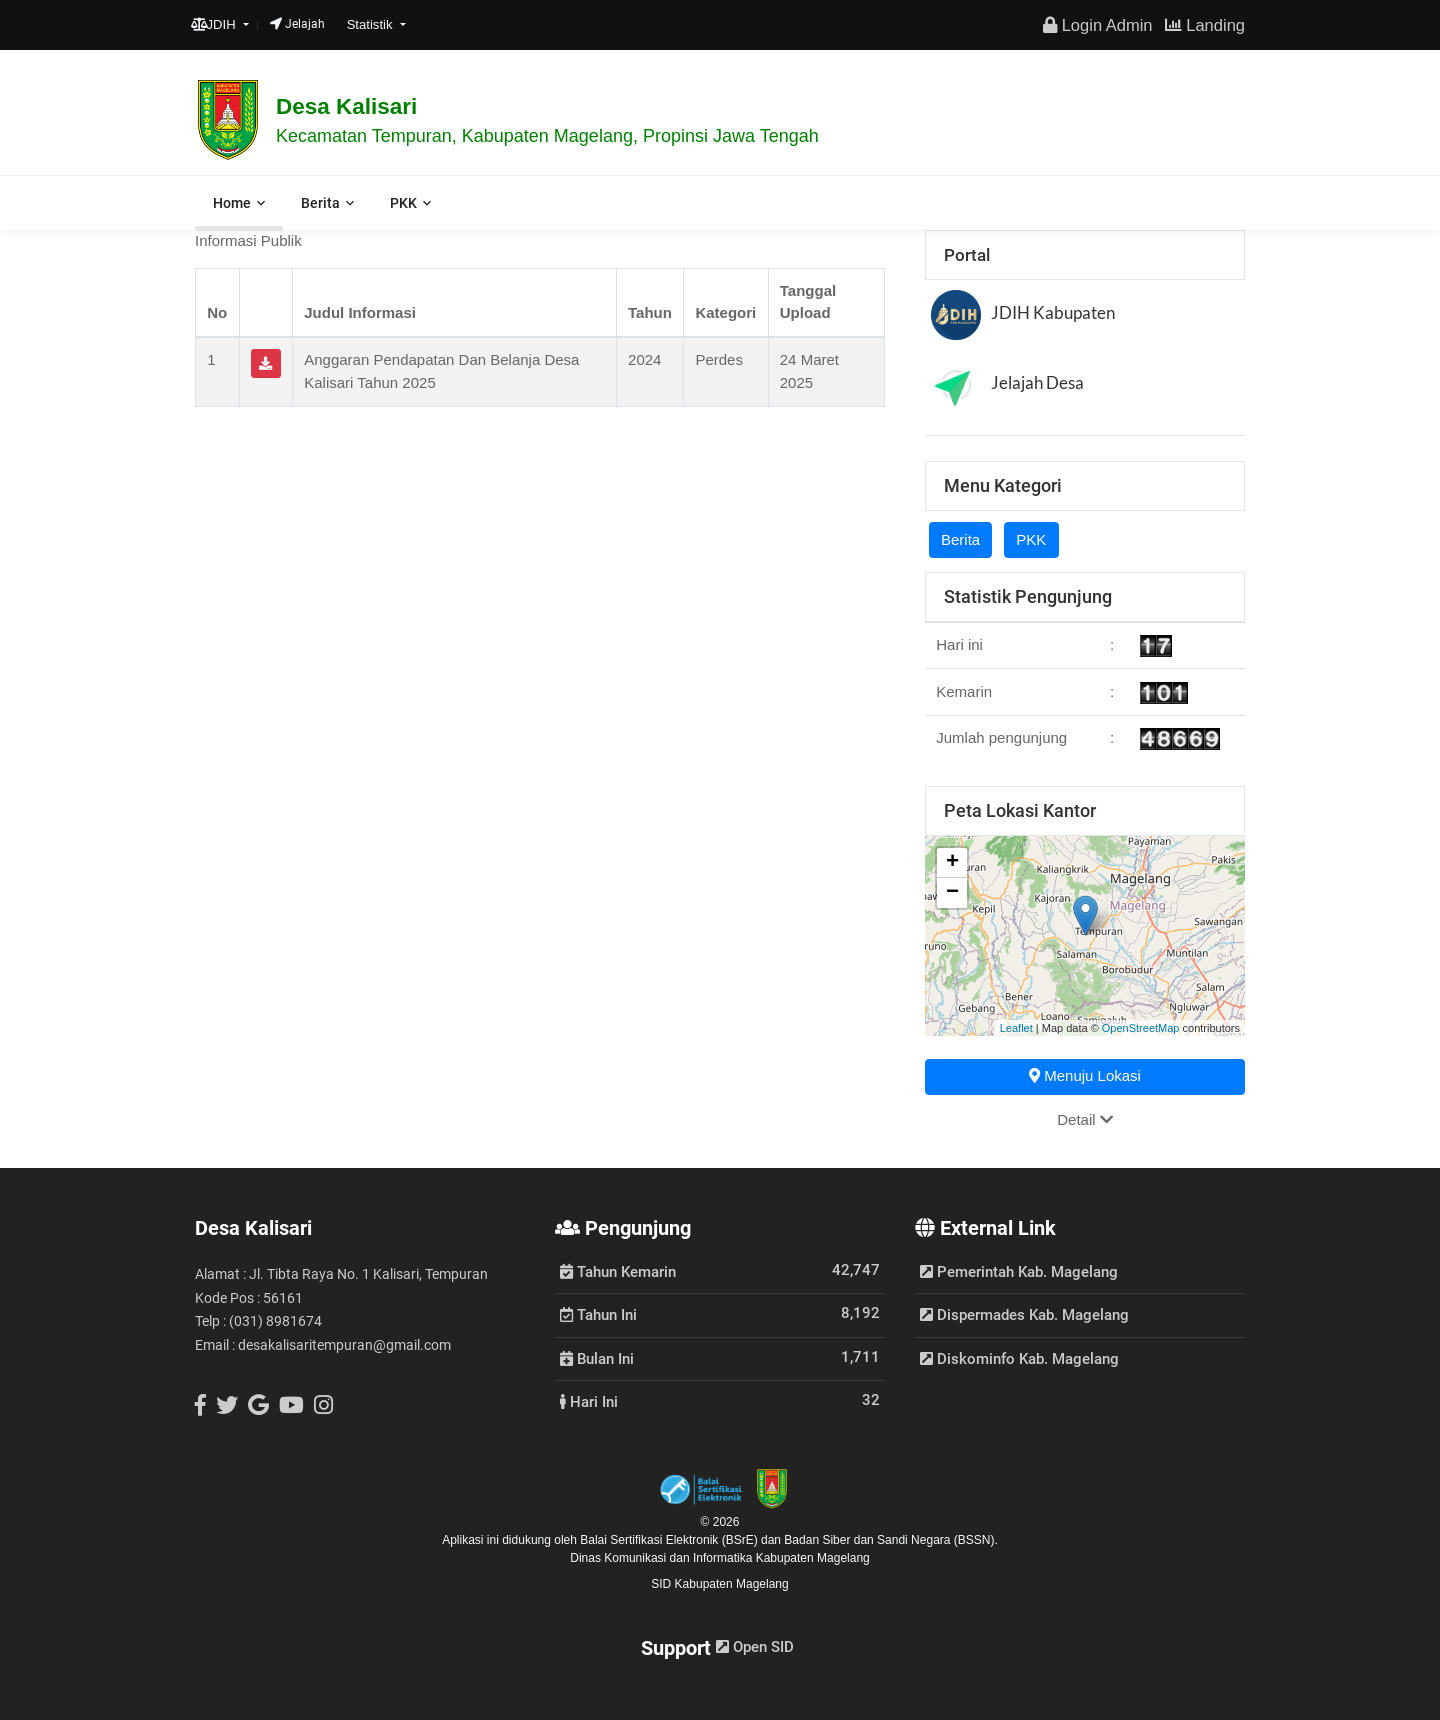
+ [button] (952, 863)
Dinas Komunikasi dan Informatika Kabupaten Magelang (720, 1558)
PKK (403, 203)
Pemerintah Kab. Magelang (1019, 1272)
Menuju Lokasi (1085, 1075)
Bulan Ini (597, 1358)
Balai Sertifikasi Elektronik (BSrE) (670, 1540)
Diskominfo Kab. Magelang (1019, 1359)
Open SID (755, 1647)
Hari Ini (589, 1401)
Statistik (372, 24)
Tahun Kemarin (618, 1271)
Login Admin (1097, 25)
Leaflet (1016, 1028)
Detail (1085, 1119)
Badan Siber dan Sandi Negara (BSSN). (890, 1540)
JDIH (215, 24)
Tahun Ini (598, 1314)
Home (232, 203)
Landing (1205, 25)
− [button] (952, 893)
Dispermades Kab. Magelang (1024, 1315)
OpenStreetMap (1141, 1028)
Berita (320, 203)
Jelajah (297, 24)
